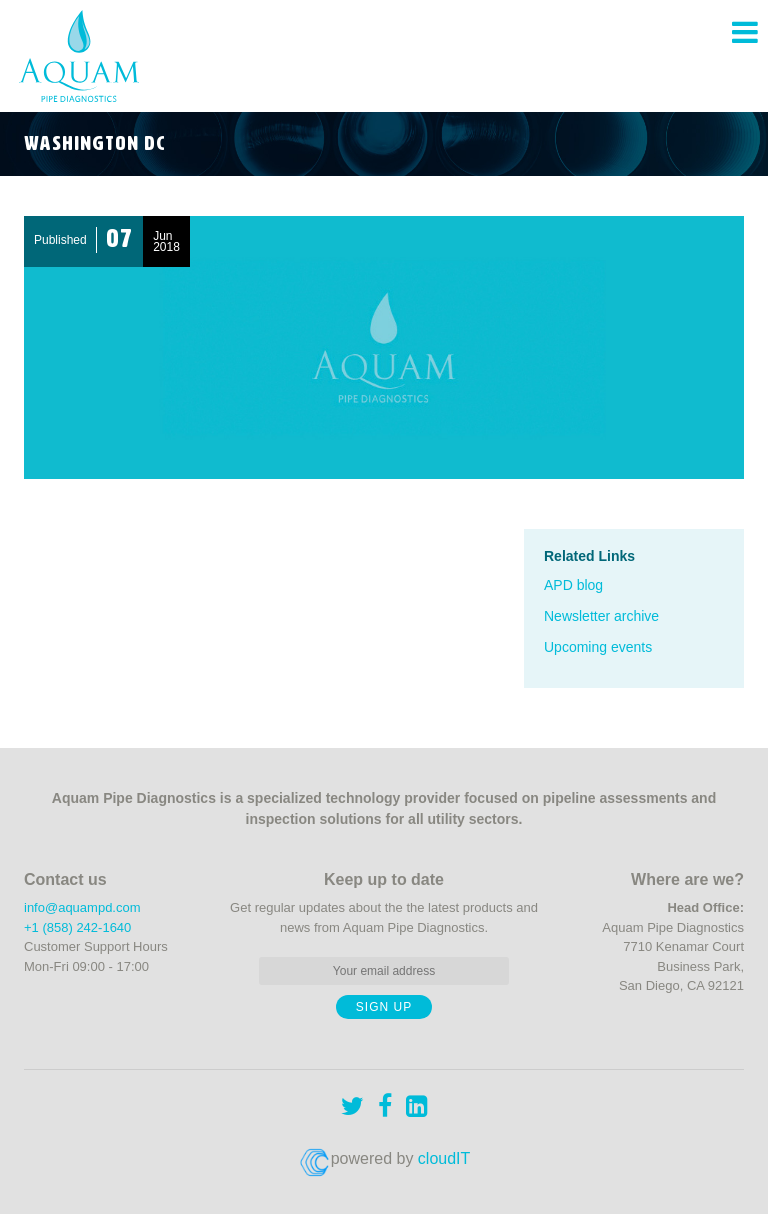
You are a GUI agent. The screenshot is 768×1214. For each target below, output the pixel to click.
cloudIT (444, 1158)
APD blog (573, 585)
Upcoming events (598, 647)
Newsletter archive (601, 616)
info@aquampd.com (82, 907)
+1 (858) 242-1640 (77, 927)
